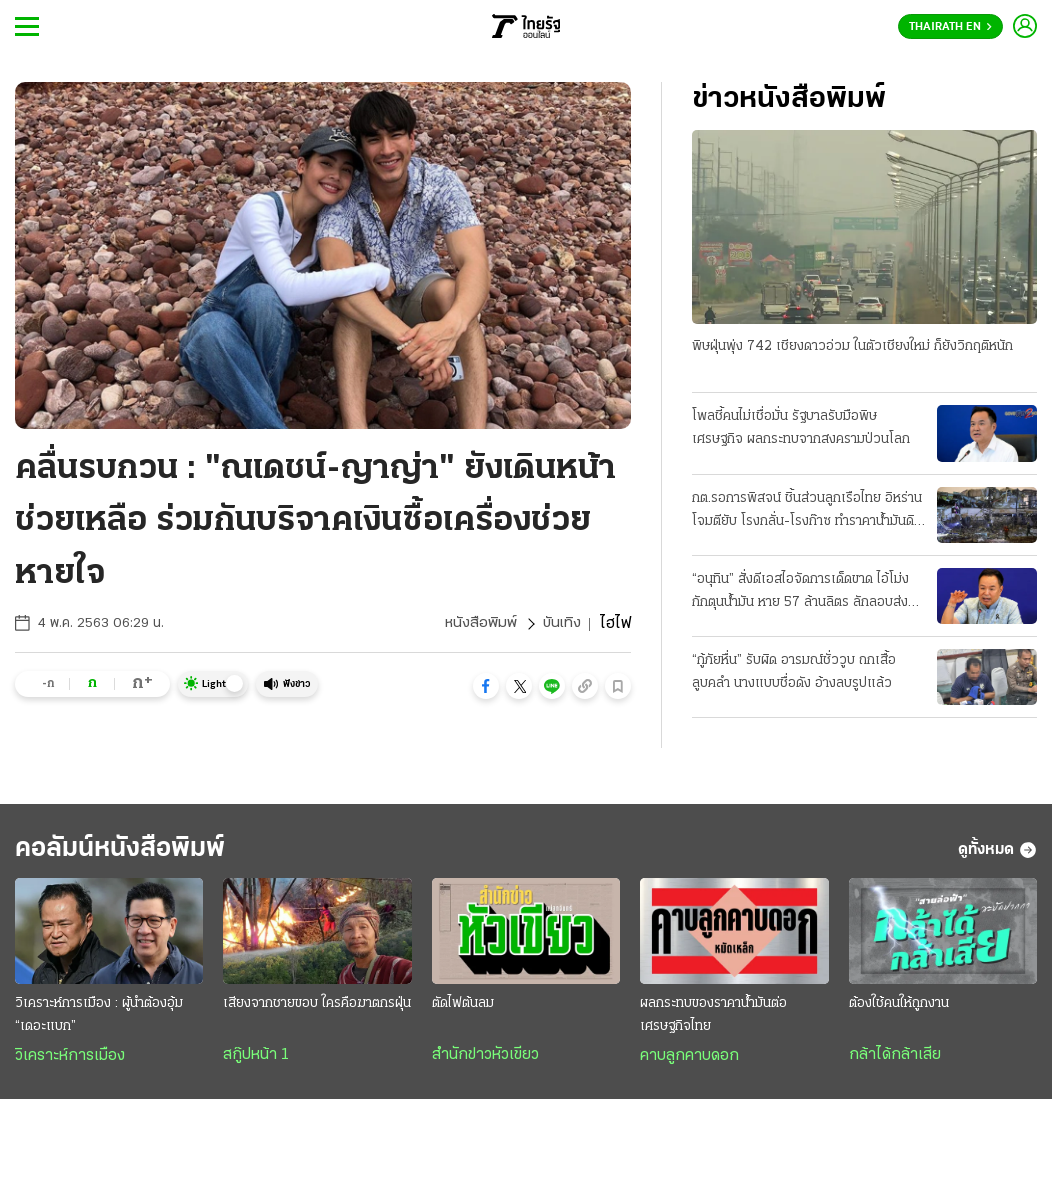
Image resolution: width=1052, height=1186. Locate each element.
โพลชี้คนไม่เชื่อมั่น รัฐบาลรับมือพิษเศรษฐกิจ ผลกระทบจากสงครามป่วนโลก (801, 429)
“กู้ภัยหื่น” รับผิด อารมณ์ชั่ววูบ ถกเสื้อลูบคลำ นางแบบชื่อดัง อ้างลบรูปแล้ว (794, 673)
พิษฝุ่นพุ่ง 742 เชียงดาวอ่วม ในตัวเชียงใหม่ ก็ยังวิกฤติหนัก (852, 347)
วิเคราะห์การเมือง (70, 1061)
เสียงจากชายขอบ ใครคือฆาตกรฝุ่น (317, 1008)
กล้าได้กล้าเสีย (895, 1060)
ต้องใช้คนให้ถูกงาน (899, 1008)
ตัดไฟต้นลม (463, 1008)
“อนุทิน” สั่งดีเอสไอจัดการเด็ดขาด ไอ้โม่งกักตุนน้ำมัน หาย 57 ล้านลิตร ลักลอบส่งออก (800, 594)
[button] (486, 686)
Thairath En (950, 27)
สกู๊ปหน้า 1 (256, 1060)
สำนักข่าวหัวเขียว (485, 1060)
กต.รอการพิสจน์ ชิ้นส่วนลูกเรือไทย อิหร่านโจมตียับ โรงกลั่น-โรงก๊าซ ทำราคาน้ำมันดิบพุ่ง (807, 512)
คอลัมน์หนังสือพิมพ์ (133, 852)
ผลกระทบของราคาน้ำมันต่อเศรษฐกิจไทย (713, 1020)
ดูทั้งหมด (997, 853)
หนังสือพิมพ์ (478, 624)
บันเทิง (561, 624)
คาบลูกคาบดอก (689, 1061)
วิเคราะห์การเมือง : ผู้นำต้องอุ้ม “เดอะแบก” (99, 1020)
